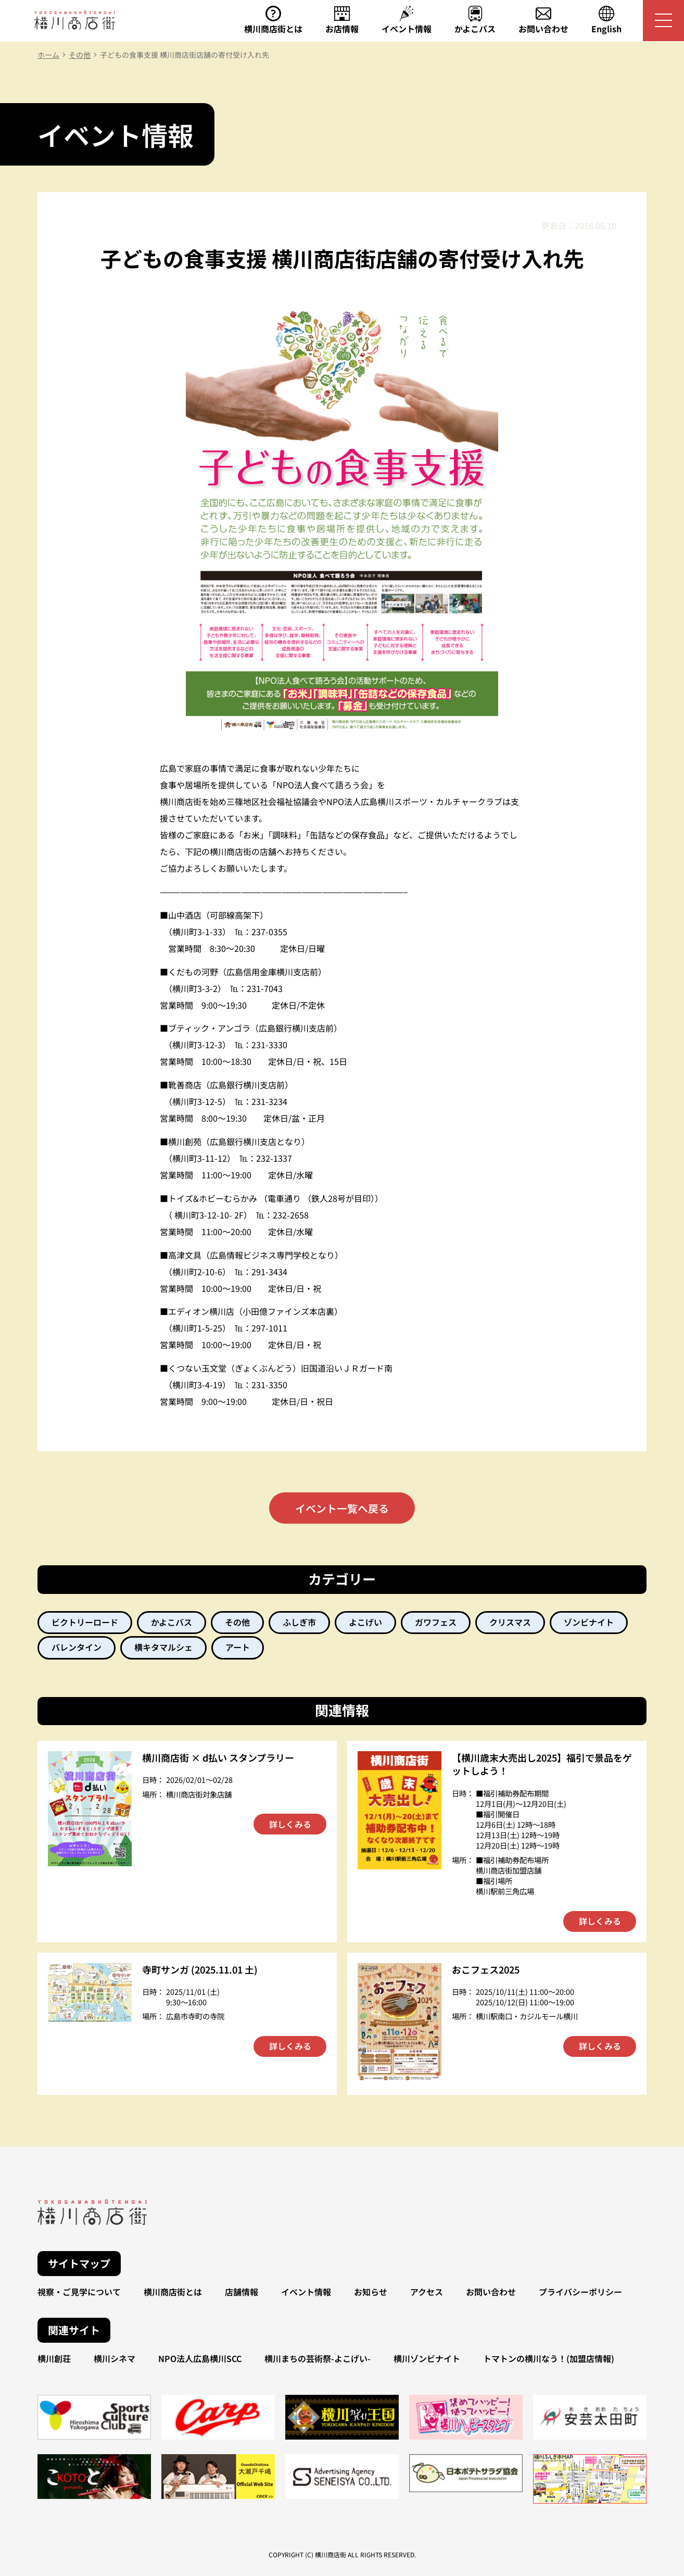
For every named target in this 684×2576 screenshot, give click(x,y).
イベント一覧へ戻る (342, 1508)
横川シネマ (114, 2359)
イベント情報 (306, 2292)
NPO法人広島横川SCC (200, 2359)
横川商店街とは (173, 2292)
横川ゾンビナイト (427, 2359)
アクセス (426, 2292)
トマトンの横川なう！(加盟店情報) (548, 2359)
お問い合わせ (491, 2292)
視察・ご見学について (79, 2292)
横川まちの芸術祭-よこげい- (317, 2359)
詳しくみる (290, 1824)
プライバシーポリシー (580, 2292)
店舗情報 (241, 2292)
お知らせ (370, 2292)
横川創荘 (54, 2359)
